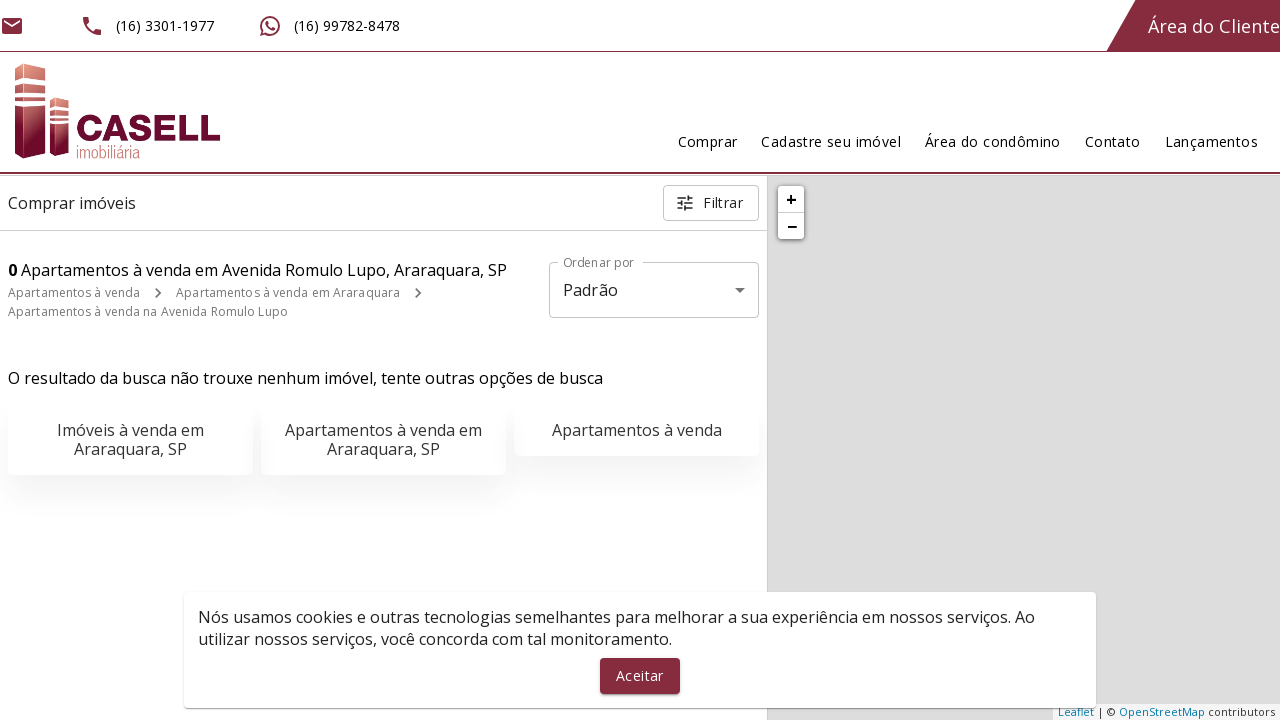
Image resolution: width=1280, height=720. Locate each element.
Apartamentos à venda (74, 292)
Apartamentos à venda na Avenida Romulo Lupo (148, 311)
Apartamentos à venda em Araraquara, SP (383, 439)
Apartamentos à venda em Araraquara (288, 292)
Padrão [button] (590, 290)
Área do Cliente (1214, 26)
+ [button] (791, 199)
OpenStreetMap (1162, 711)
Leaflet (1076, 711)
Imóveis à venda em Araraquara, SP (130, 439)
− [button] (792, 226)
